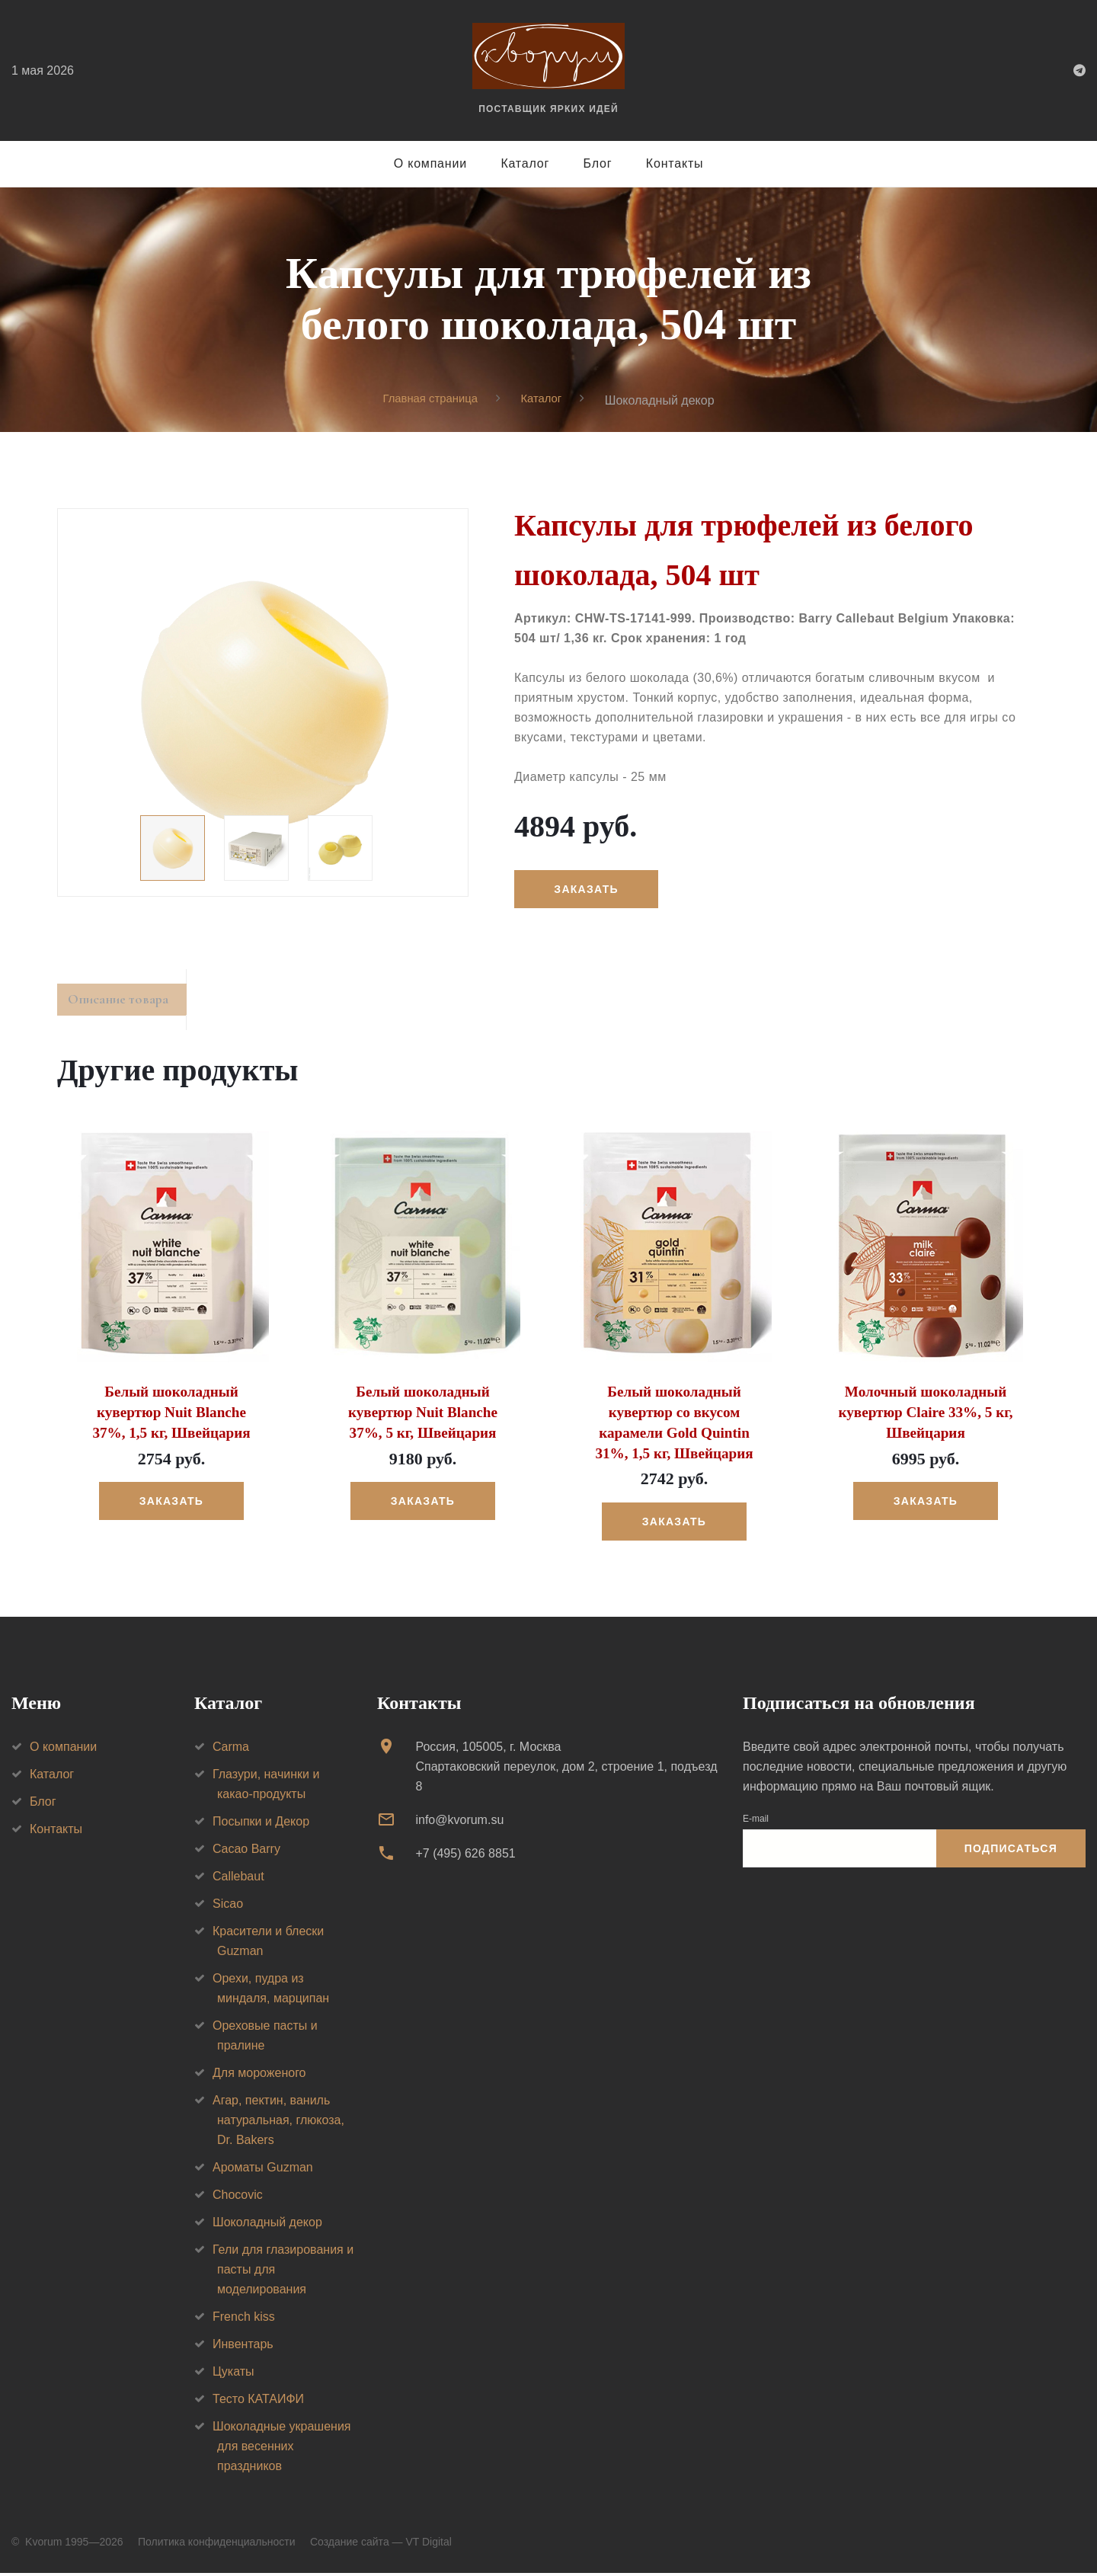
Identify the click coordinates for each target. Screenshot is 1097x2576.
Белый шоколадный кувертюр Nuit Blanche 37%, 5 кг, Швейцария (422, 1418)
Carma (231, 1748)
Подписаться (1010, 1851)
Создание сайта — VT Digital (381, 2544)
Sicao (228, 1905)
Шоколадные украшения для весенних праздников (282, 2448)
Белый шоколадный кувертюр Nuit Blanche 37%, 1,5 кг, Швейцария (171, 1418)
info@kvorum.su (459, 1822)
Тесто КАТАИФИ (258, 2401)
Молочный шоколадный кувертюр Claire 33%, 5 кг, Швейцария (925, 1418)
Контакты (675, 163)
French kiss (244, 2318)
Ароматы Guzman (263, 2169)
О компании (430, 163)
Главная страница (428, 399)
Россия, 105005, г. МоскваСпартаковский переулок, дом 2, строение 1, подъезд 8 (566, 1768)
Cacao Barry (246, 1851)
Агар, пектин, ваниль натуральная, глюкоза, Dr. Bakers (278, 2122)
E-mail (756, 1821)
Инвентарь (243, 2346)
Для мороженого (259, 2075)
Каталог (525, 163)
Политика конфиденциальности (217, 2544)
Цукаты (233, 2373)
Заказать (590, 890)
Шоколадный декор (267, 2224)
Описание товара (128, 1004)
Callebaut (238, 1878)
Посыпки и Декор (261, 1823)
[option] (263, 703)
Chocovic (238, 2196)
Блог (598, 163)
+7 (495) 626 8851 (465, 1856)
